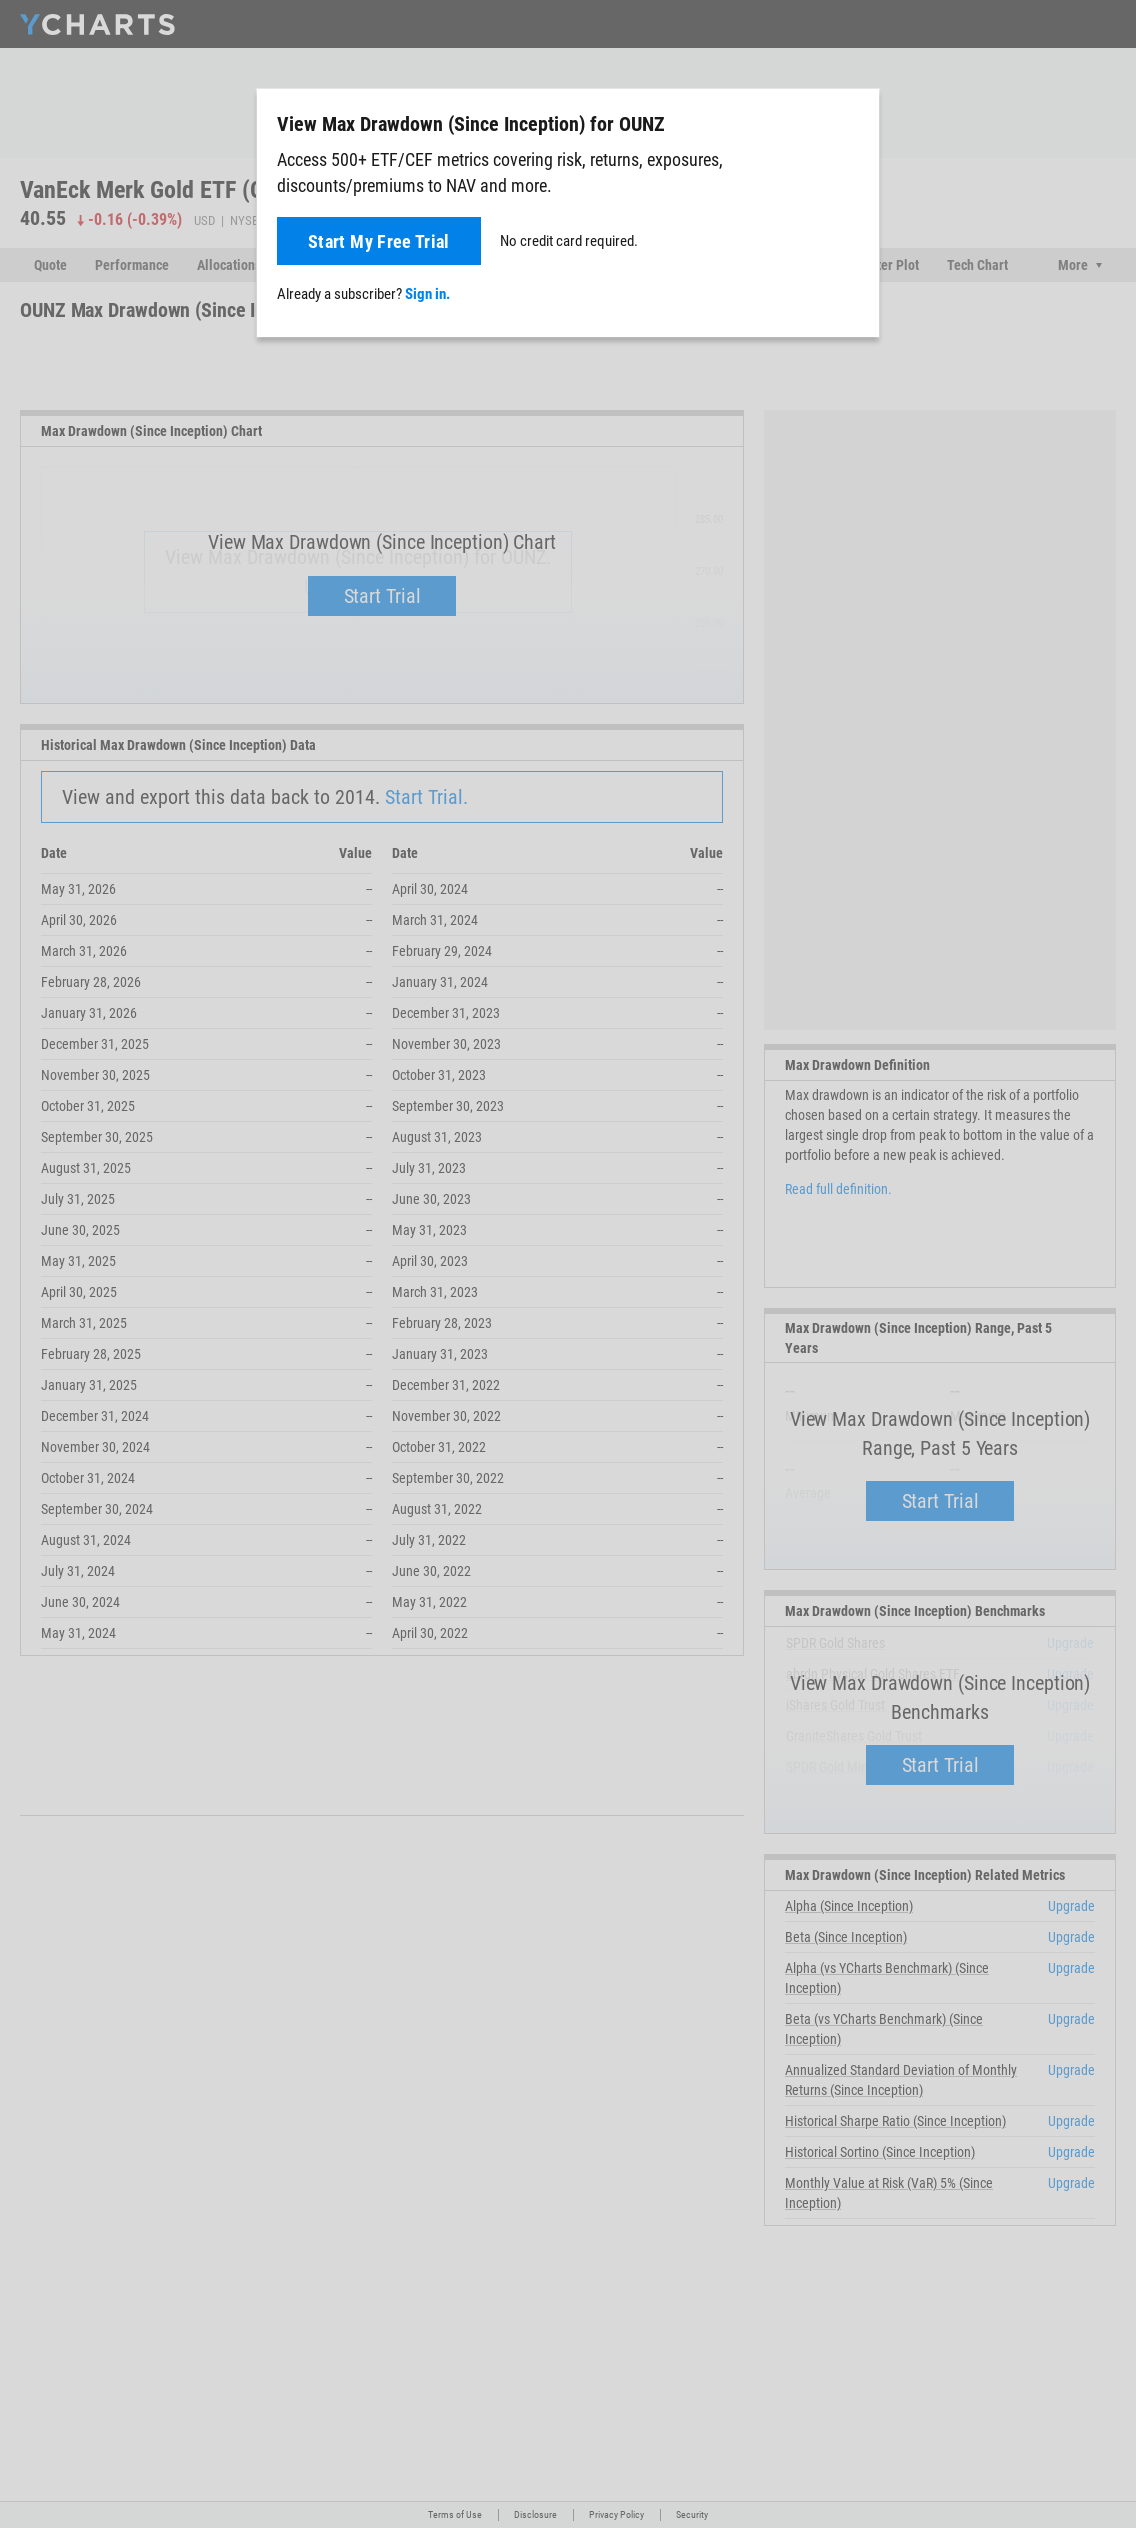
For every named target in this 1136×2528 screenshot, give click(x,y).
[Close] (856, 120)
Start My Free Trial (379, 241)
